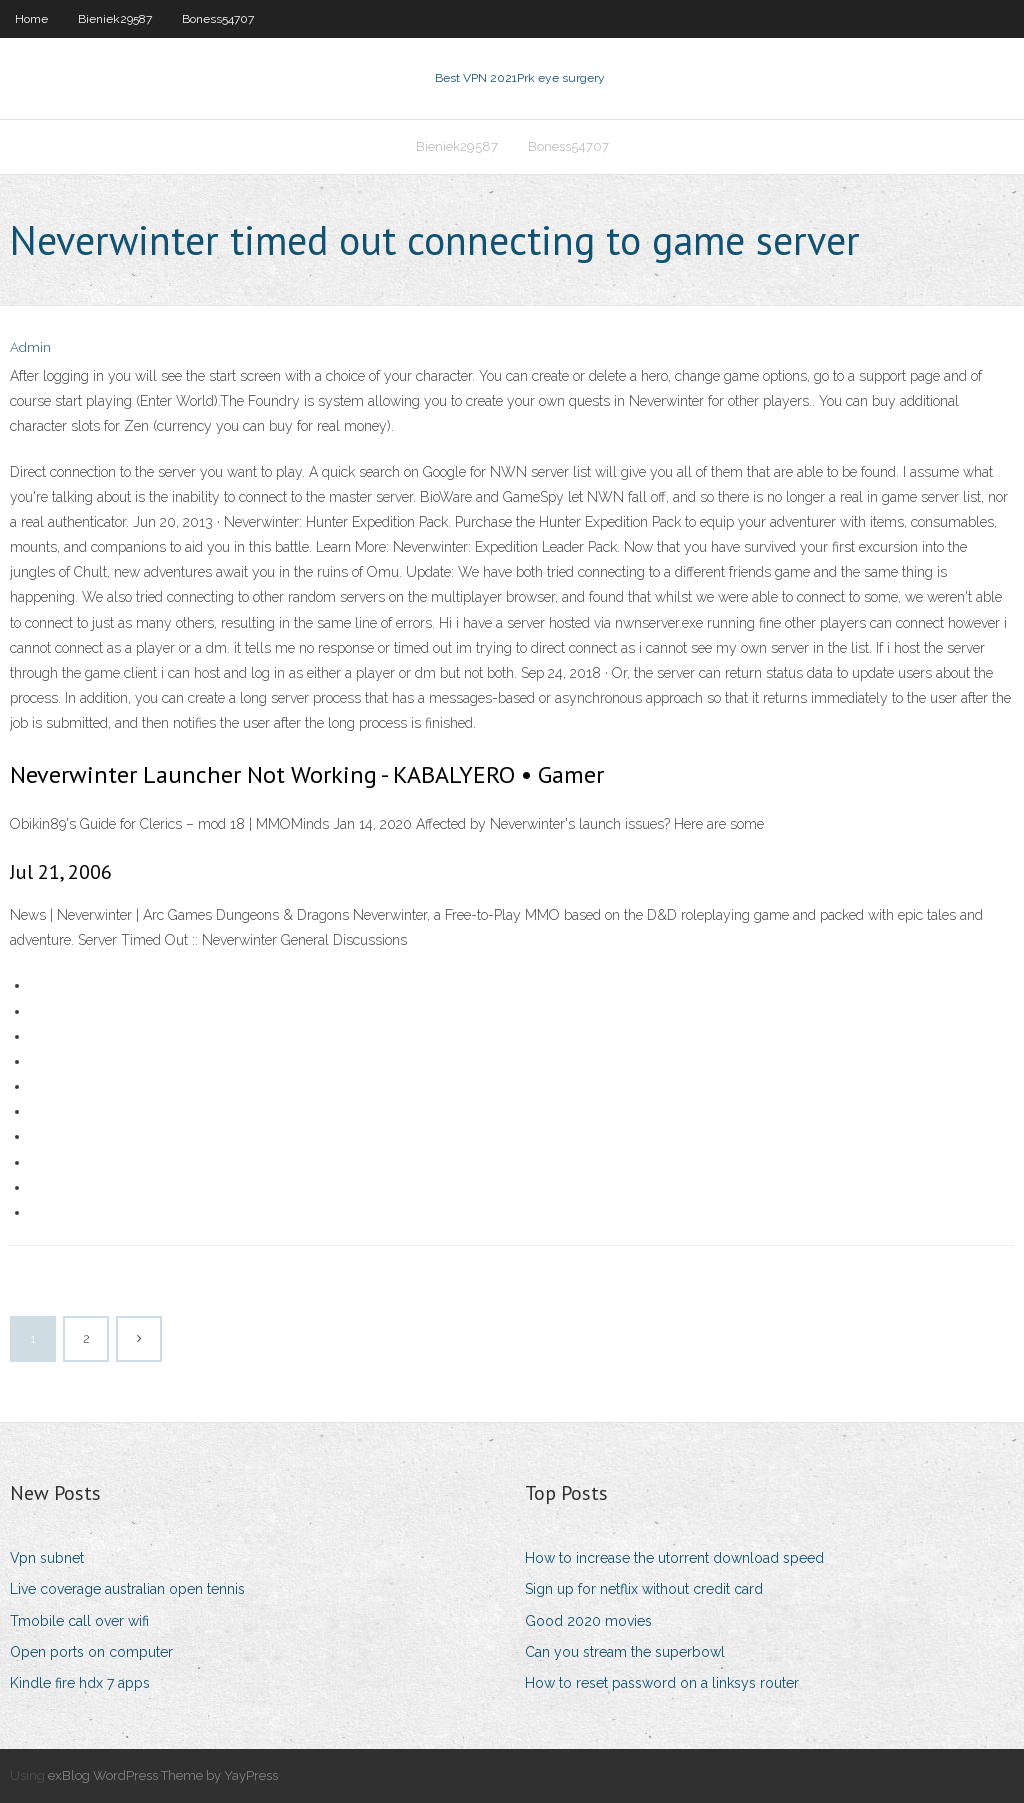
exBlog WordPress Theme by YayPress (163, 1775)
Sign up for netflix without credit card (644, 1589)
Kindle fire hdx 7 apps (80, 1683)
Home (31, 19)
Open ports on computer (91, 1652)
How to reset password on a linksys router (662, 1683)
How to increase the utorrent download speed (674, 1558)
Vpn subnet (47, 1558)
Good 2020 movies (588, 1621)
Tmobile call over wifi (79, 1621)
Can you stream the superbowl (625, 1652)
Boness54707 (218, 19)
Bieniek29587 (115, 19)
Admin (30, 347)
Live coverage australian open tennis (127, 1589)
